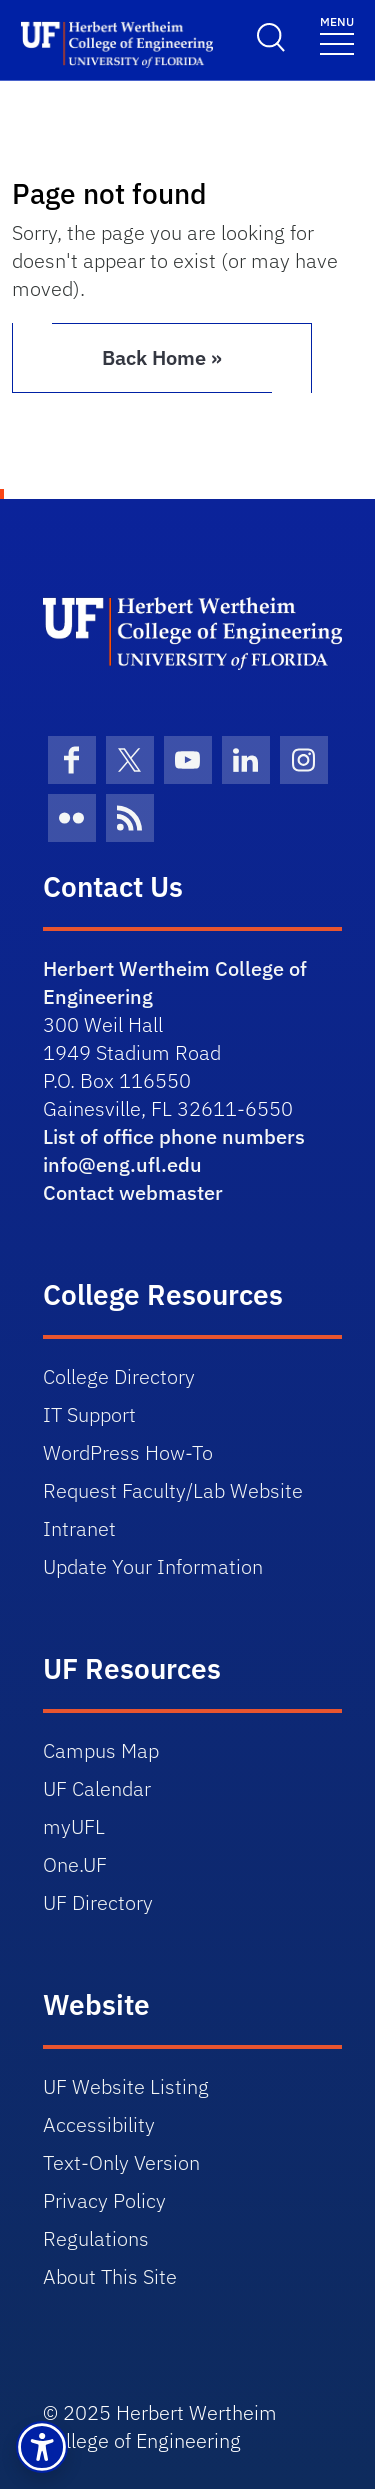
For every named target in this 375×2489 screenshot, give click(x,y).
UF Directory (98, 1902)
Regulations (96, 2238)
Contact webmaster (133, 1192)
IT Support (89, 1414)
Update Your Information (153, 1566)
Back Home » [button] (162, 357)
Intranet (79, 1528)
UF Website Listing (126, 2086)
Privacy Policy (104, 2200)
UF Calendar (97, 1788)
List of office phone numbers (174, 1136)
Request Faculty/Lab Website (173, 1490)
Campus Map (101, 1750)
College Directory (119, 1376)
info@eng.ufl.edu (122, 1164)
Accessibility (99, 2124)
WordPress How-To (128, 1452)
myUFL (74, 1826)
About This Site (110, 2276)
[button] (42, 2447)
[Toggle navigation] (337, 34)
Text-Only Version (121, 2162)
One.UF (75, 1864)
